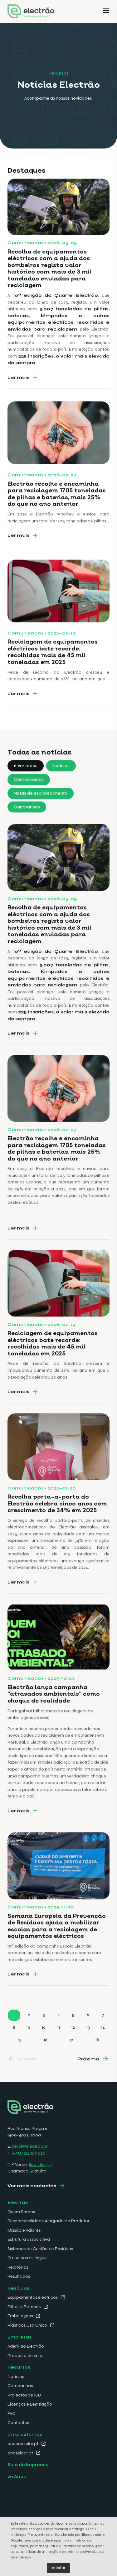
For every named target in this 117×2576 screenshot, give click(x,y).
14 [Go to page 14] (103, 2049)
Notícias (61, 787)
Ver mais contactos (31, 2185)
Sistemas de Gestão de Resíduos (40, 2248)
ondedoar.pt (20, 2453)
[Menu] (106, 12)
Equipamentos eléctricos (32, 2297)
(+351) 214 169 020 (28, 2153)
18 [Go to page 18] (97, 2062)
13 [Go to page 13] (88, 2049)
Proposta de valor (25, 2355)
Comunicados (29, 801)
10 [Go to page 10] (44, 2049)
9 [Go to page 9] (29, 2049)
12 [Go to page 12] (73, 2049)
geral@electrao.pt (30, 2146)
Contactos (18, 2422)
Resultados (18, 2276)
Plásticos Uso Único (27, 2325)
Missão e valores (24, 2230)
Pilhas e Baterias (24, 2306)
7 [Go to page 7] (103, 2037)
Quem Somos (21, 2211)
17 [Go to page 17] (71, 2062)
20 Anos (16, 2476)
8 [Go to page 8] (14, 2049)
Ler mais (18, 399)
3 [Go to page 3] (44, 2037)
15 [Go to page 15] (20, 2062)
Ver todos (27, 787)
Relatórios (17, 2267)
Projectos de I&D (24, 2395)
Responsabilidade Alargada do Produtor (48, 2221)
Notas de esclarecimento (40, 815)
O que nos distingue (27, 2258)
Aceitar (58, 2567)
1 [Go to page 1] (14, 2037)
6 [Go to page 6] (88, 2037)
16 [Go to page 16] (45, 2062)
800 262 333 (40, 2164)
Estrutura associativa (28, 2239)
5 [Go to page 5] (73, 2037)
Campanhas (27, 829)
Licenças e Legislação (29, 2404)
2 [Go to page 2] (29, 2037)
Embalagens (20, 2315)
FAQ (11, 2413)
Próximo (88, 2080)
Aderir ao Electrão (25, 2346)
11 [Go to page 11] (58, 2049)
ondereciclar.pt (22, 2443)
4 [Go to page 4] (58, 2037)
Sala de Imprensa (28, 2464)
